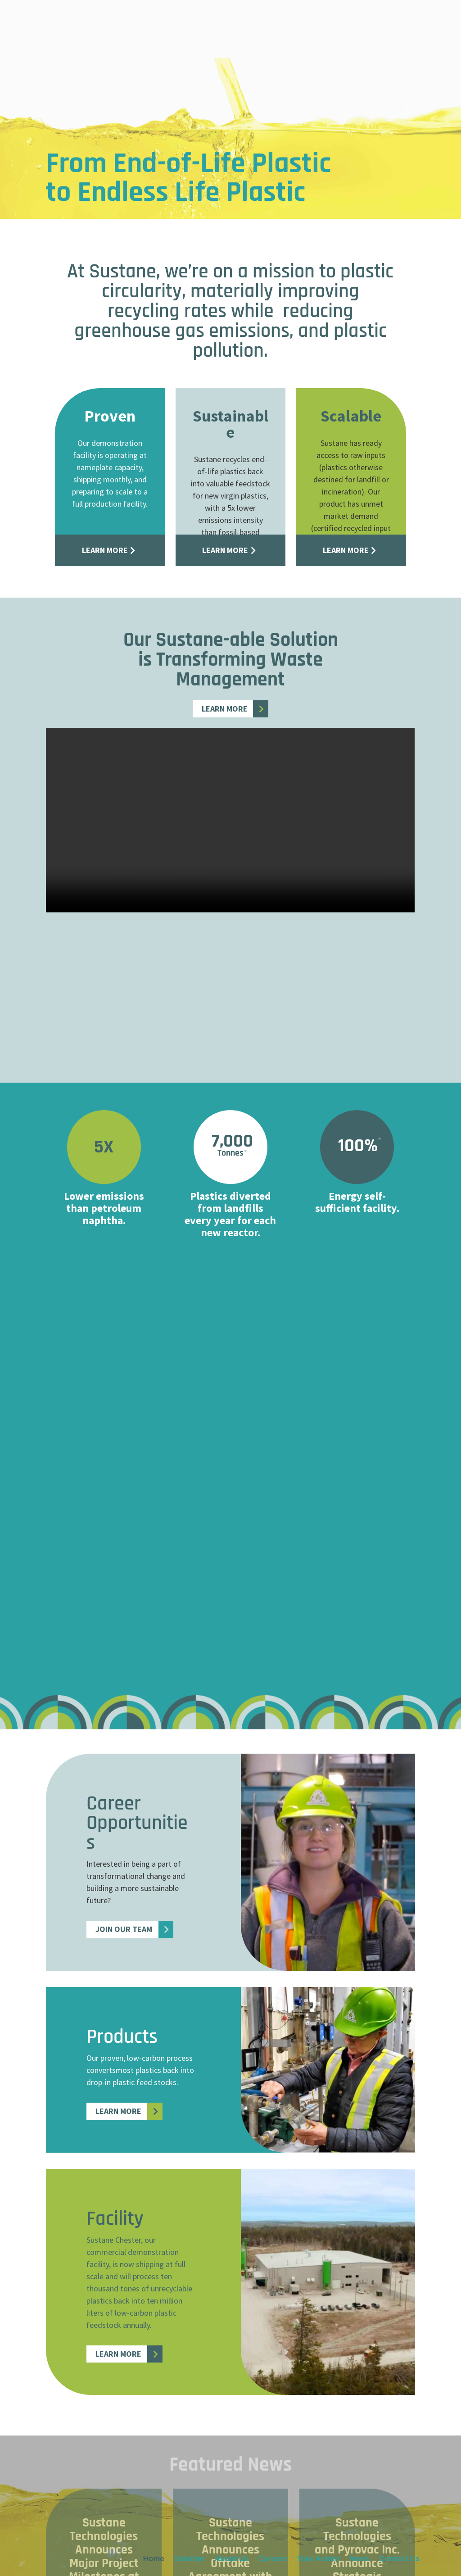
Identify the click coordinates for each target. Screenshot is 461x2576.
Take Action (318, 26)
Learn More (105, 550)
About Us (232, 26)
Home (153, 26)
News (359, 26)
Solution (189, 26)
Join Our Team (123, 1929)
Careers (272, 26)
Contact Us (399, 26)
